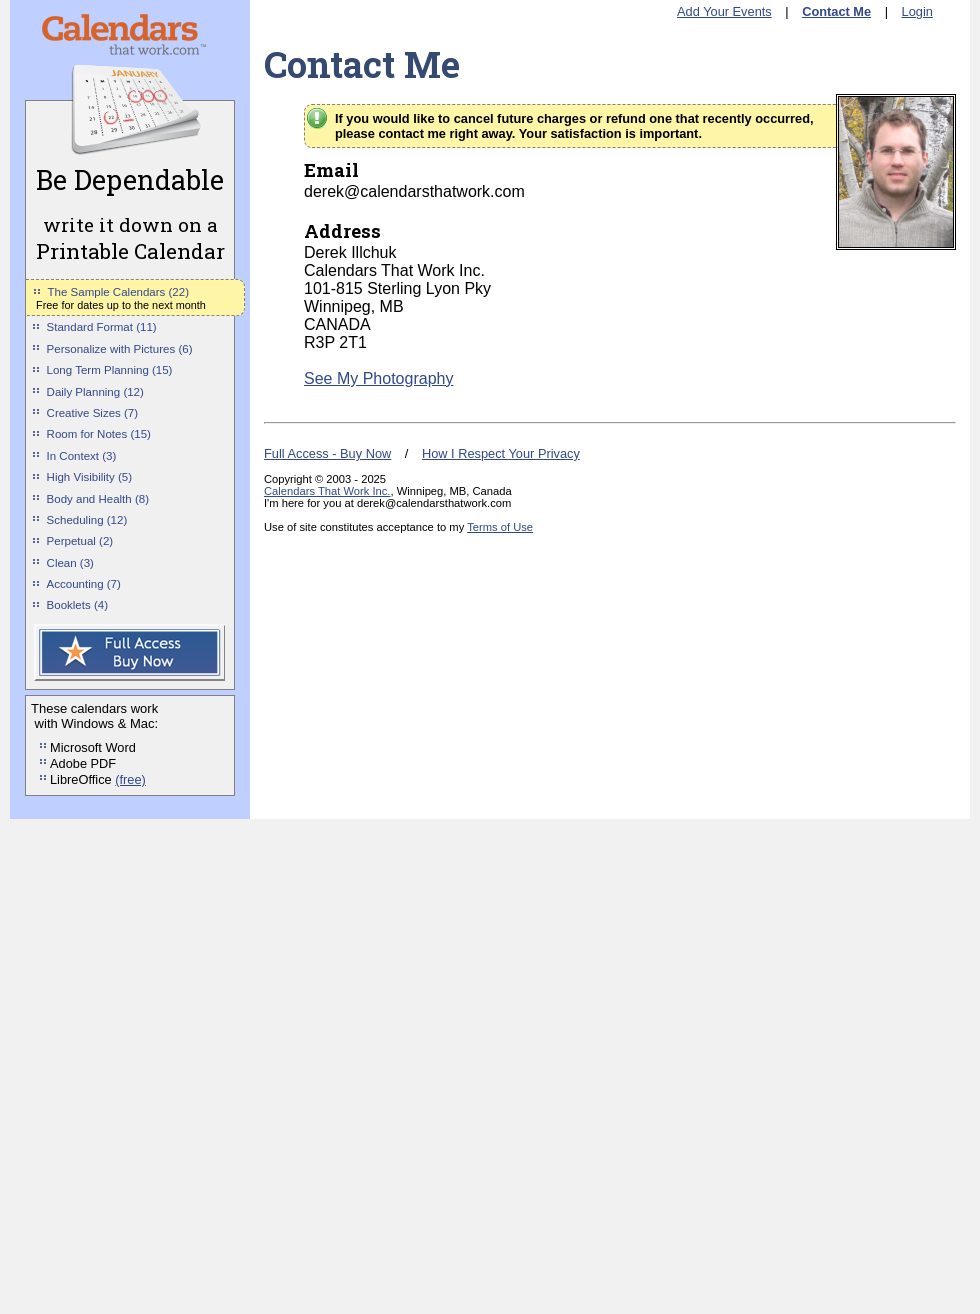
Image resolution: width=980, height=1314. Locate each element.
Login (917, 11)
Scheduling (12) (87, 520)
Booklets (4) (77, 605)
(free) (130, 779)
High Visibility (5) (90, 477)
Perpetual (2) (80, 541)
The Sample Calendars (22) (118, 292)
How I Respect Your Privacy (501, 453)
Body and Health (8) (98, 499)
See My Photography (378, 378)
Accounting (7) (84, 584)
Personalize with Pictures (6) (120, 349)
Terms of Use (500, 527)
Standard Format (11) (102, 327)
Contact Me (836, 11)
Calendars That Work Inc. (327, 491)
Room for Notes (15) (99, 434)
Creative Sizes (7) (93, 413)
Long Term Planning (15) (110, 370)
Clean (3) (70, 563)
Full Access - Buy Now (327, 453)
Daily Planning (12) (95, 392)
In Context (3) (82, 456)
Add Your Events (724, 11)
